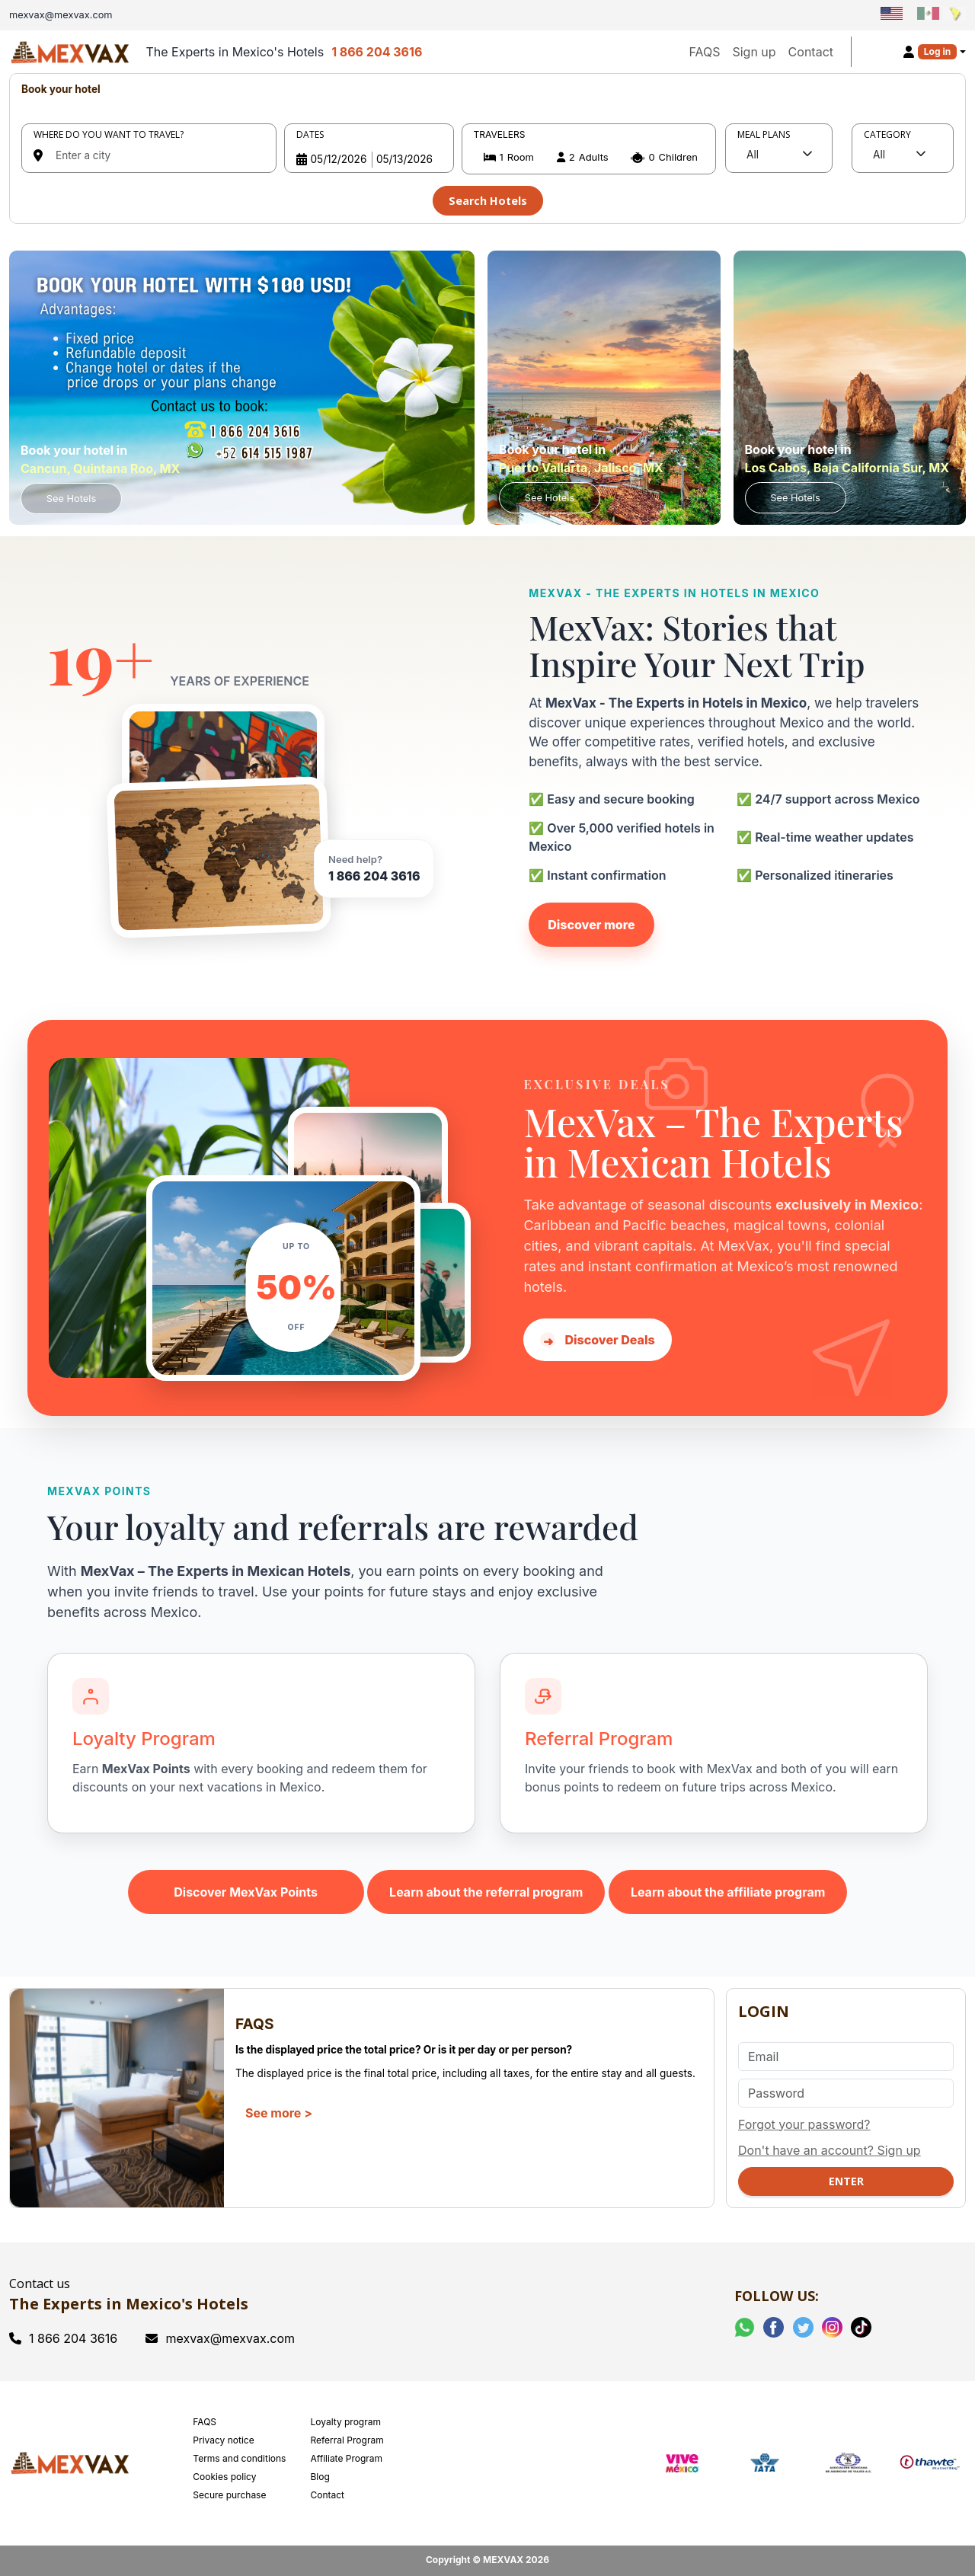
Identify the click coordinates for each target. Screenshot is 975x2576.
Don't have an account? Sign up (829, 2150)
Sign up (753, 51)
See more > (278, 2113)
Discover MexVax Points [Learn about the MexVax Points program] (246, 1892)
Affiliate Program (346, 2458)
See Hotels (71, 498)
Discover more (591, 924)
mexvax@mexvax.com (220, 2338)
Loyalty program (345, 2421)
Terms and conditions (239, 2458)
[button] (589, 157)
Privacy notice (223, 2440)
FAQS (704, 51)
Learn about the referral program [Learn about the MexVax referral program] (486, 1892)
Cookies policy (224, 2476)
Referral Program (346, 2440)
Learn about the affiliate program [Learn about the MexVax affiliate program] (728, 1892)
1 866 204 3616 (376, 51)
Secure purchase (229, 2495)
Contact (810, 51)
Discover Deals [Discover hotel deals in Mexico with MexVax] (597, 1340)
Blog (319, 2476)
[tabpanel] (487, 148)
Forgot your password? (804, 2124)
